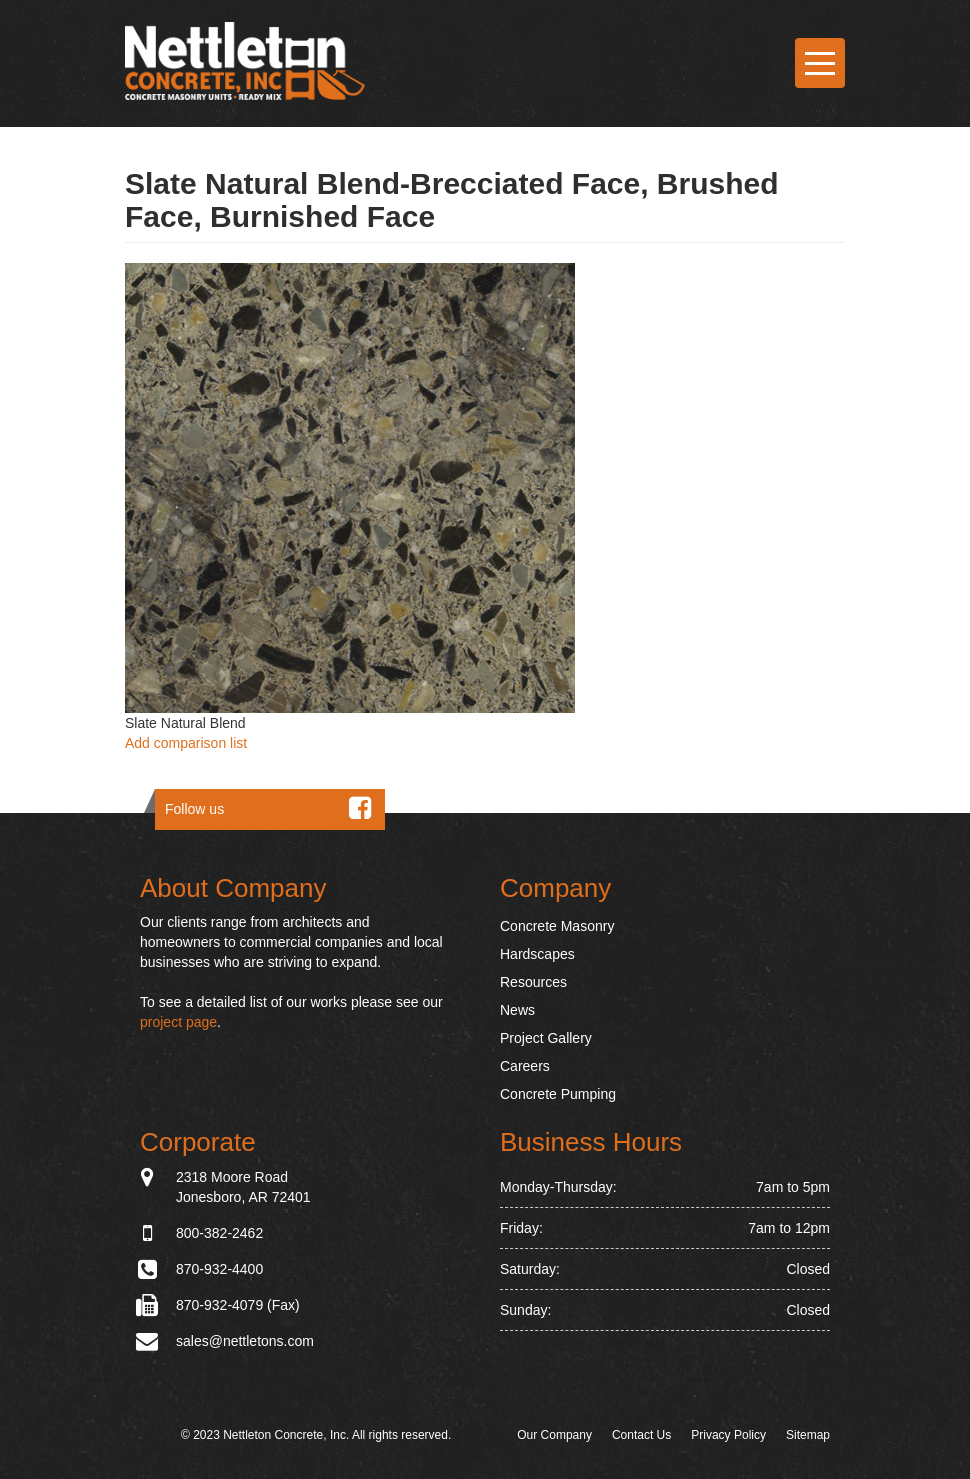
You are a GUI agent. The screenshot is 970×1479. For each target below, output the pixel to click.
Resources (533, 982)
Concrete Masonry (557, 926)
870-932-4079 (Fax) (238, 1305)
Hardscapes (537, 954)
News (517, 1010)
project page (178, 1022)
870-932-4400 (219, 1269)
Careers (525, 1066)
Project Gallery (546, 1038)
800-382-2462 (219, 1233)
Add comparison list (186, 743)
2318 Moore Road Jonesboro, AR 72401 (243, 1186)
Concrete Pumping (558, 1094)
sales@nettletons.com (245, 1341)
